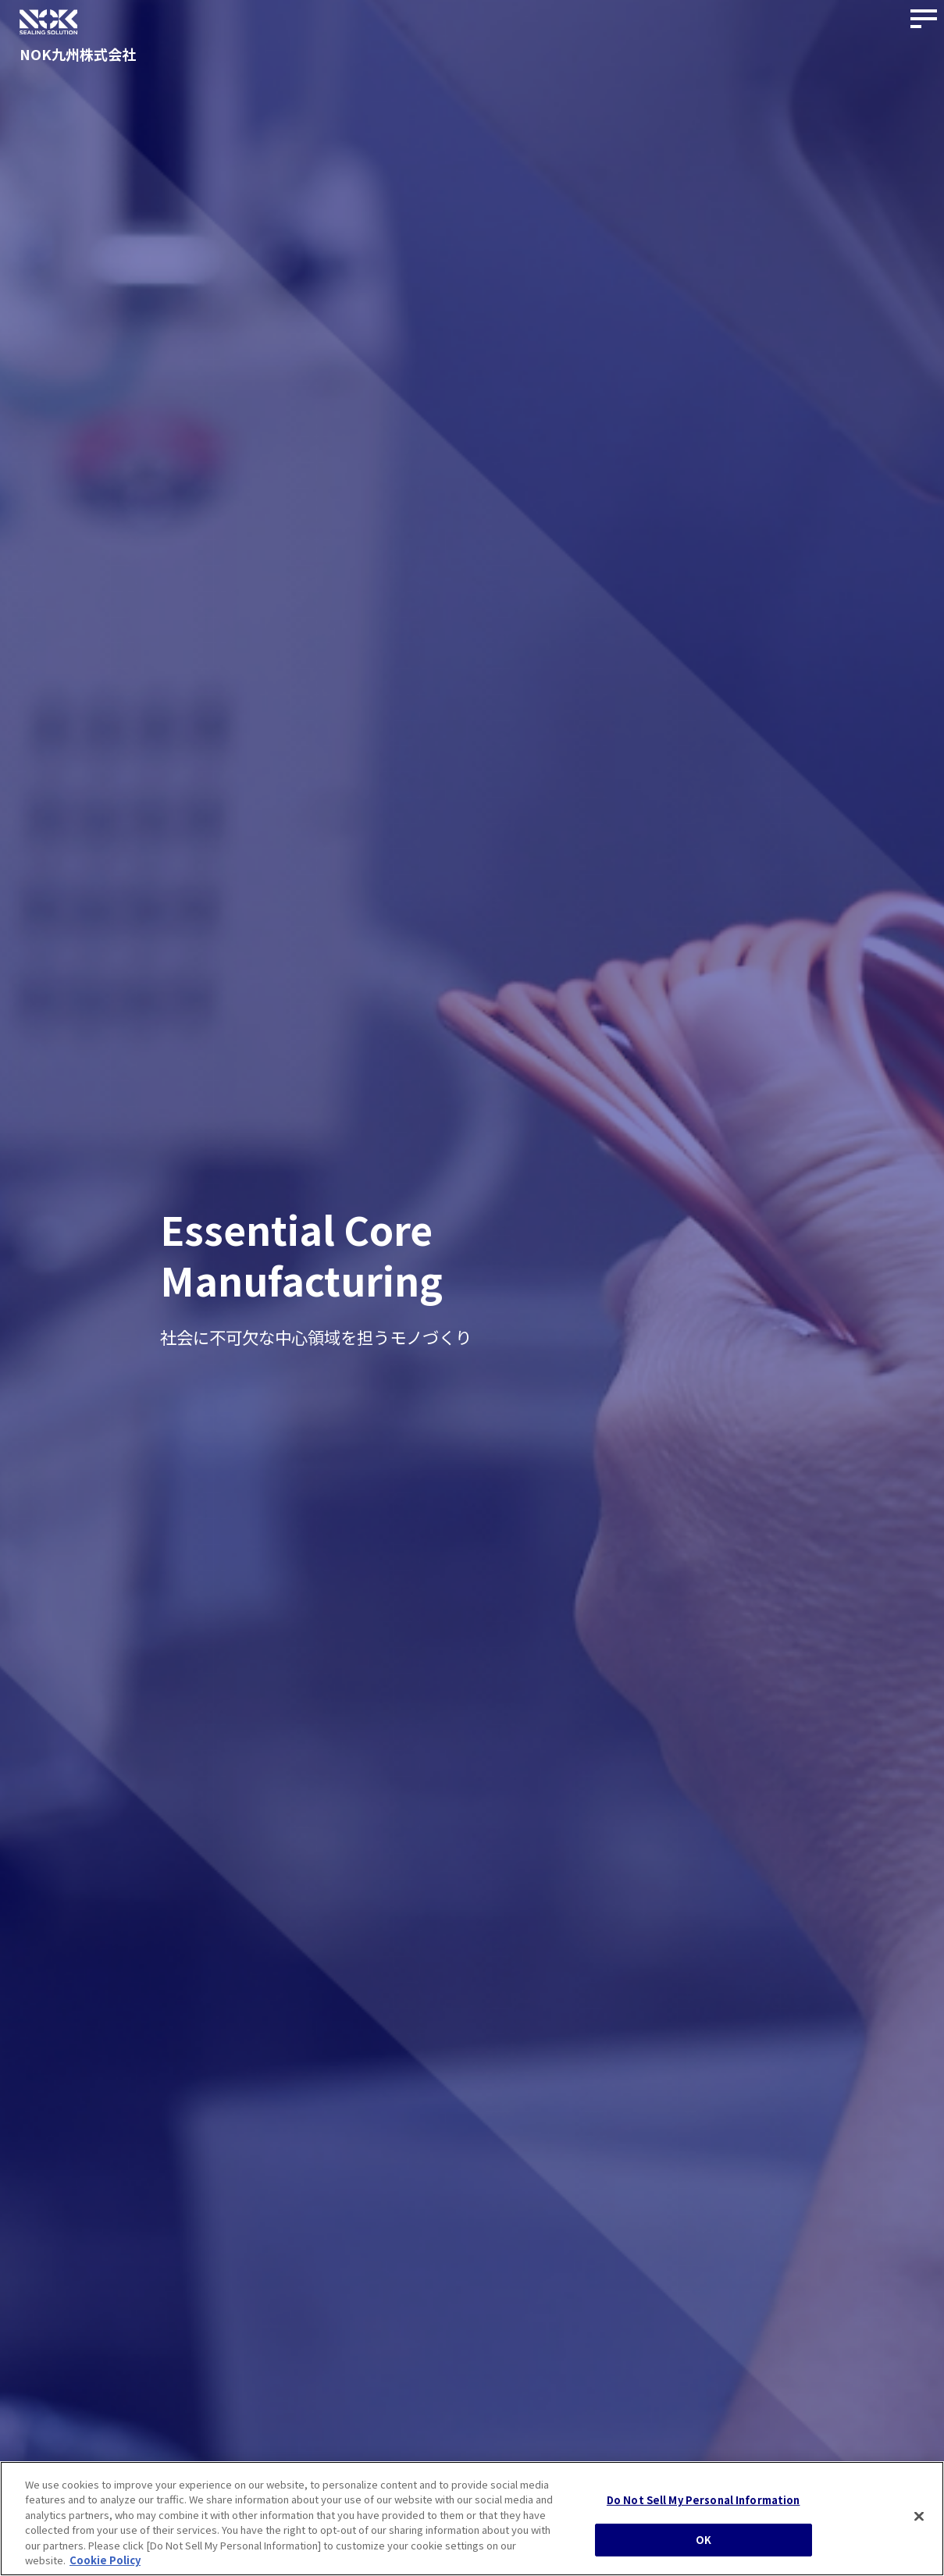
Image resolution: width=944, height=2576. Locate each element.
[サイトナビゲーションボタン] (924, 19)
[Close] (919, 2517)
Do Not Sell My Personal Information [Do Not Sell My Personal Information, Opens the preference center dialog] (703, 2499)
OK (703, 2539)
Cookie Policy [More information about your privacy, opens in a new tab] (105, 2560)
